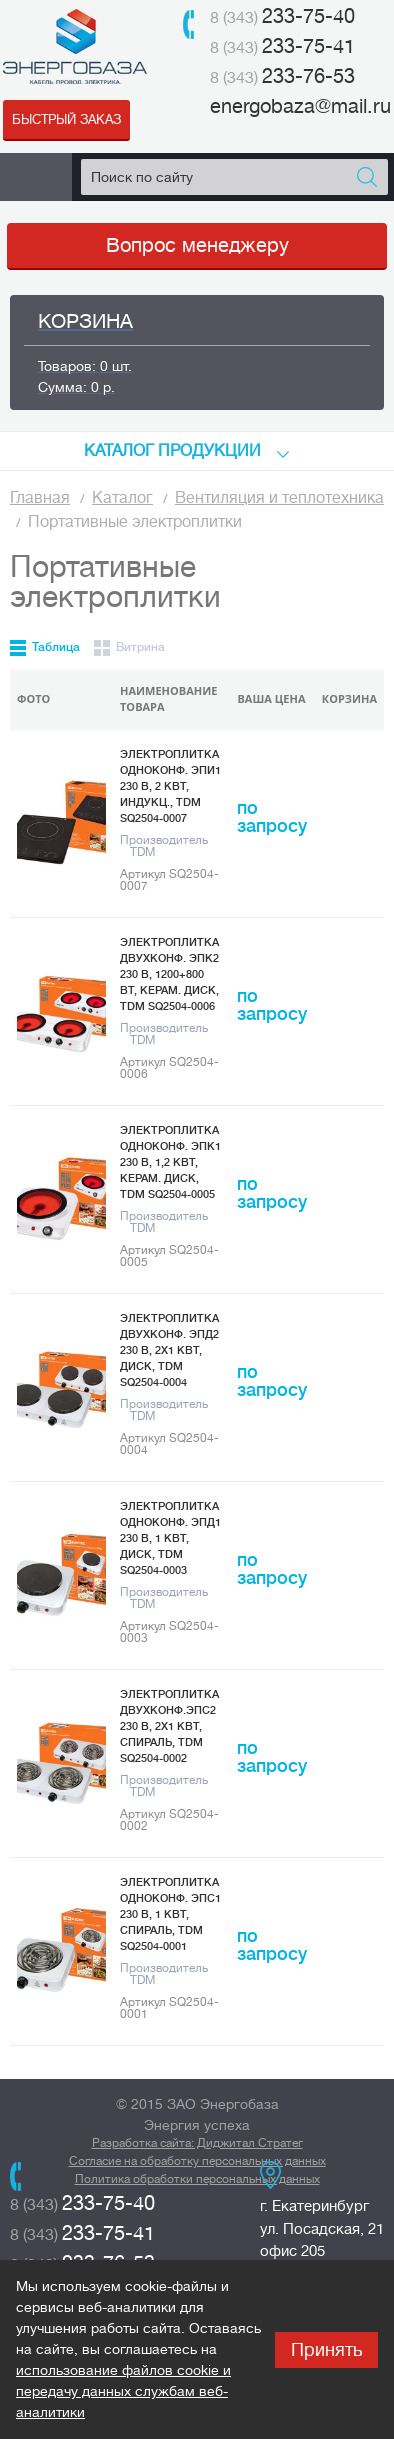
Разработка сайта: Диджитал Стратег (197, 2143)
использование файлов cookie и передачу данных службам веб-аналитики (123, 2391)
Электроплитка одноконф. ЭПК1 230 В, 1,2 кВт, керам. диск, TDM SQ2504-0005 (170, 1162)
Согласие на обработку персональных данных (197, 2161)
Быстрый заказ (66, 119)
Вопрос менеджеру (197, 245)
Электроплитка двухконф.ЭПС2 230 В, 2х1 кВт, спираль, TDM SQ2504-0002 (169, 1726)
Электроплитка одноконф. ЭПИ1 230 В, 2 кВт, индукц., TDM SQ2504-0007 (170, 786)
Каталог (122, 498)
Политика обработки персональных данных (197, 2179)
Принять (326, 2350)
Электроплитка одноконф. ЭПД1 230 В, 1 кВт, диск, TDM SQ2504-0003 (170, 1538)
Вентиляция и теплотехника (279, 498)
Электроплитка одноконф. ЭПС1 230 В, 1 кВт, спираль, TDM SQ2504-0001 (170, 1914)
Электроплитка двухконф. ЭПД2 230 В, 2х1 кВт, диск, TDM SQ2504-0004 (169, 1350)
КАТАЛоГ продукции (172, 451)
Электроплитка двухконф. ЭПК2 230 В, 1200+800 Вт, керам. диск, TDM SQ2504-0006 (169, 974)
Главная (40, 498)
